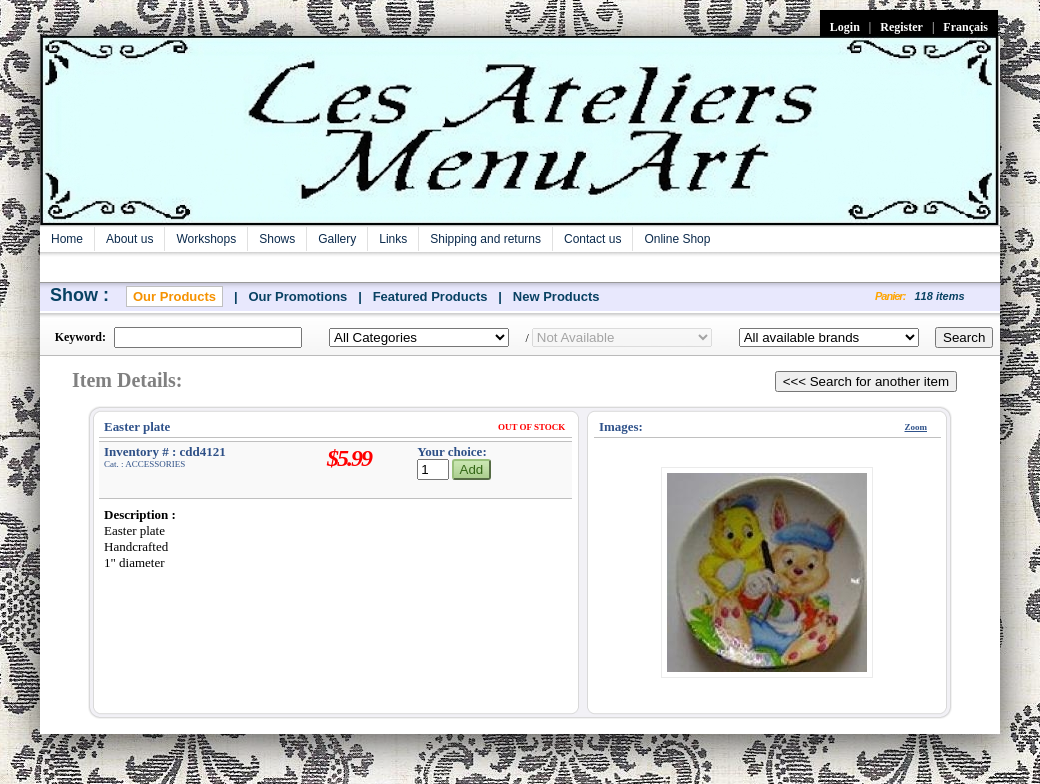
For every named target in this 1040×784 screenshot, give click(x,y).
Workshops (206, 239)
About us (129, 239)
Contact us (592, 239)
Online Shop (677, 239)
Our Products (174, 296)
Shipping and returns (485, 239)
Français (965, 27)
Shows (277, 239)
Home (67, 239)
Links (393, 239)
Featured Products (430, 296)
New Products (556, 296)
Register (901, 27)
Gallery (337, 239)
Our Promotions (297, 296)
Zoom (916, 427)
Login (845, 27)
